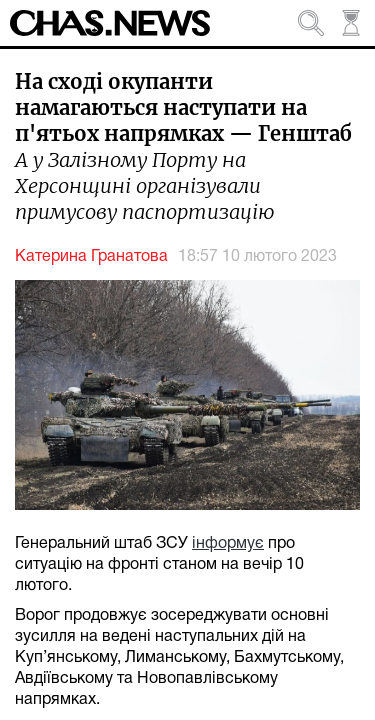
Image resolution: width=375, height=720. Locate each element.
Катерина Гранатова (91, 257)
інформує (228, 544)
